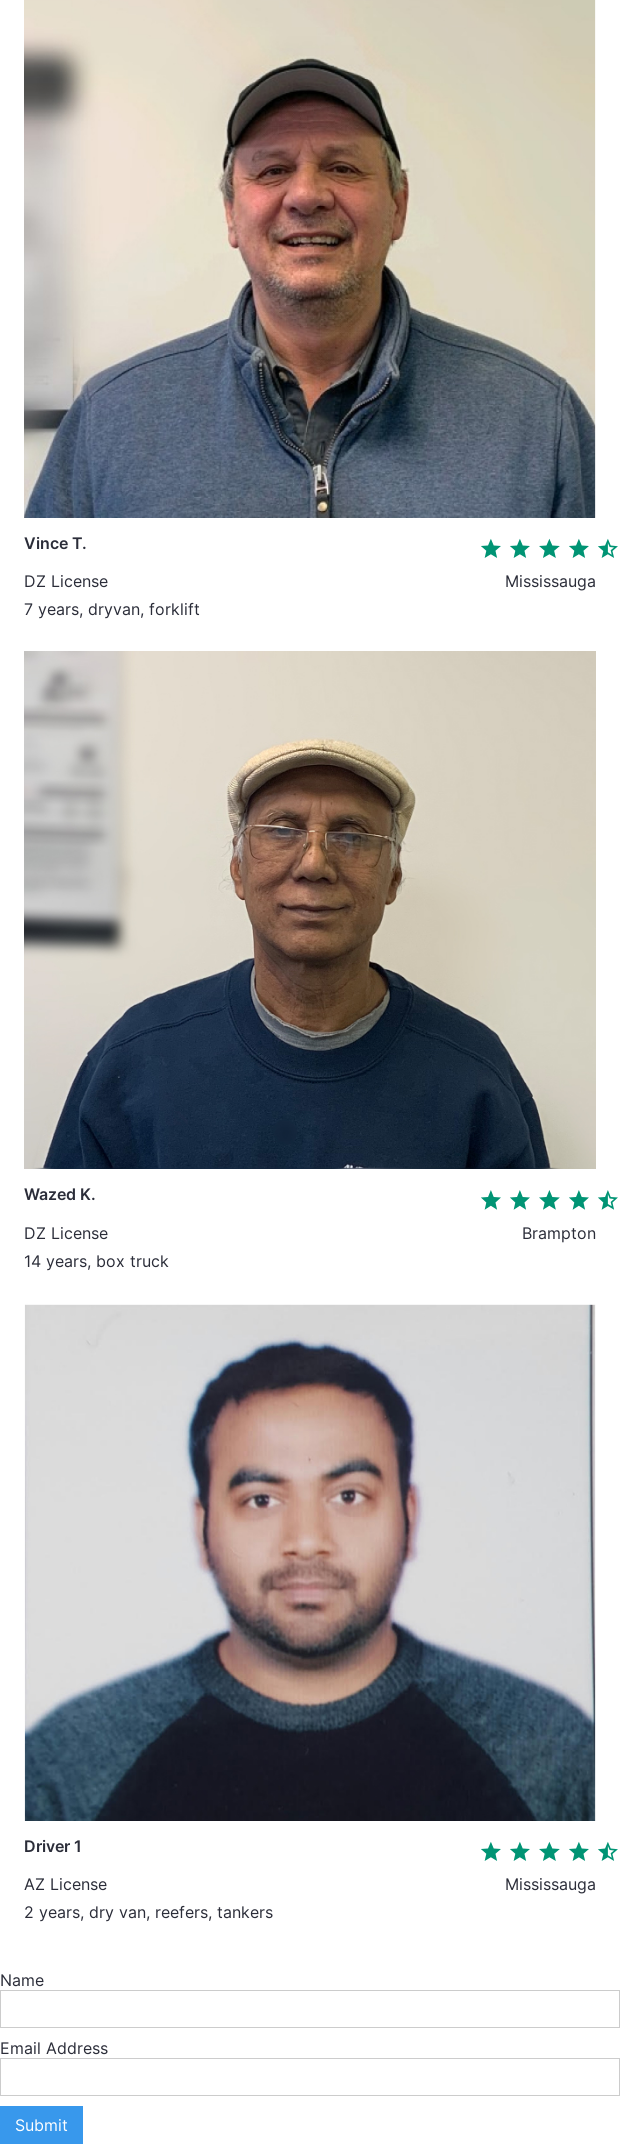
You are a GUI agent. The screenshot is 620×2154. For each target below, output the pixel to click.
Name (22, 1980)
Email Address (54, 2048)
